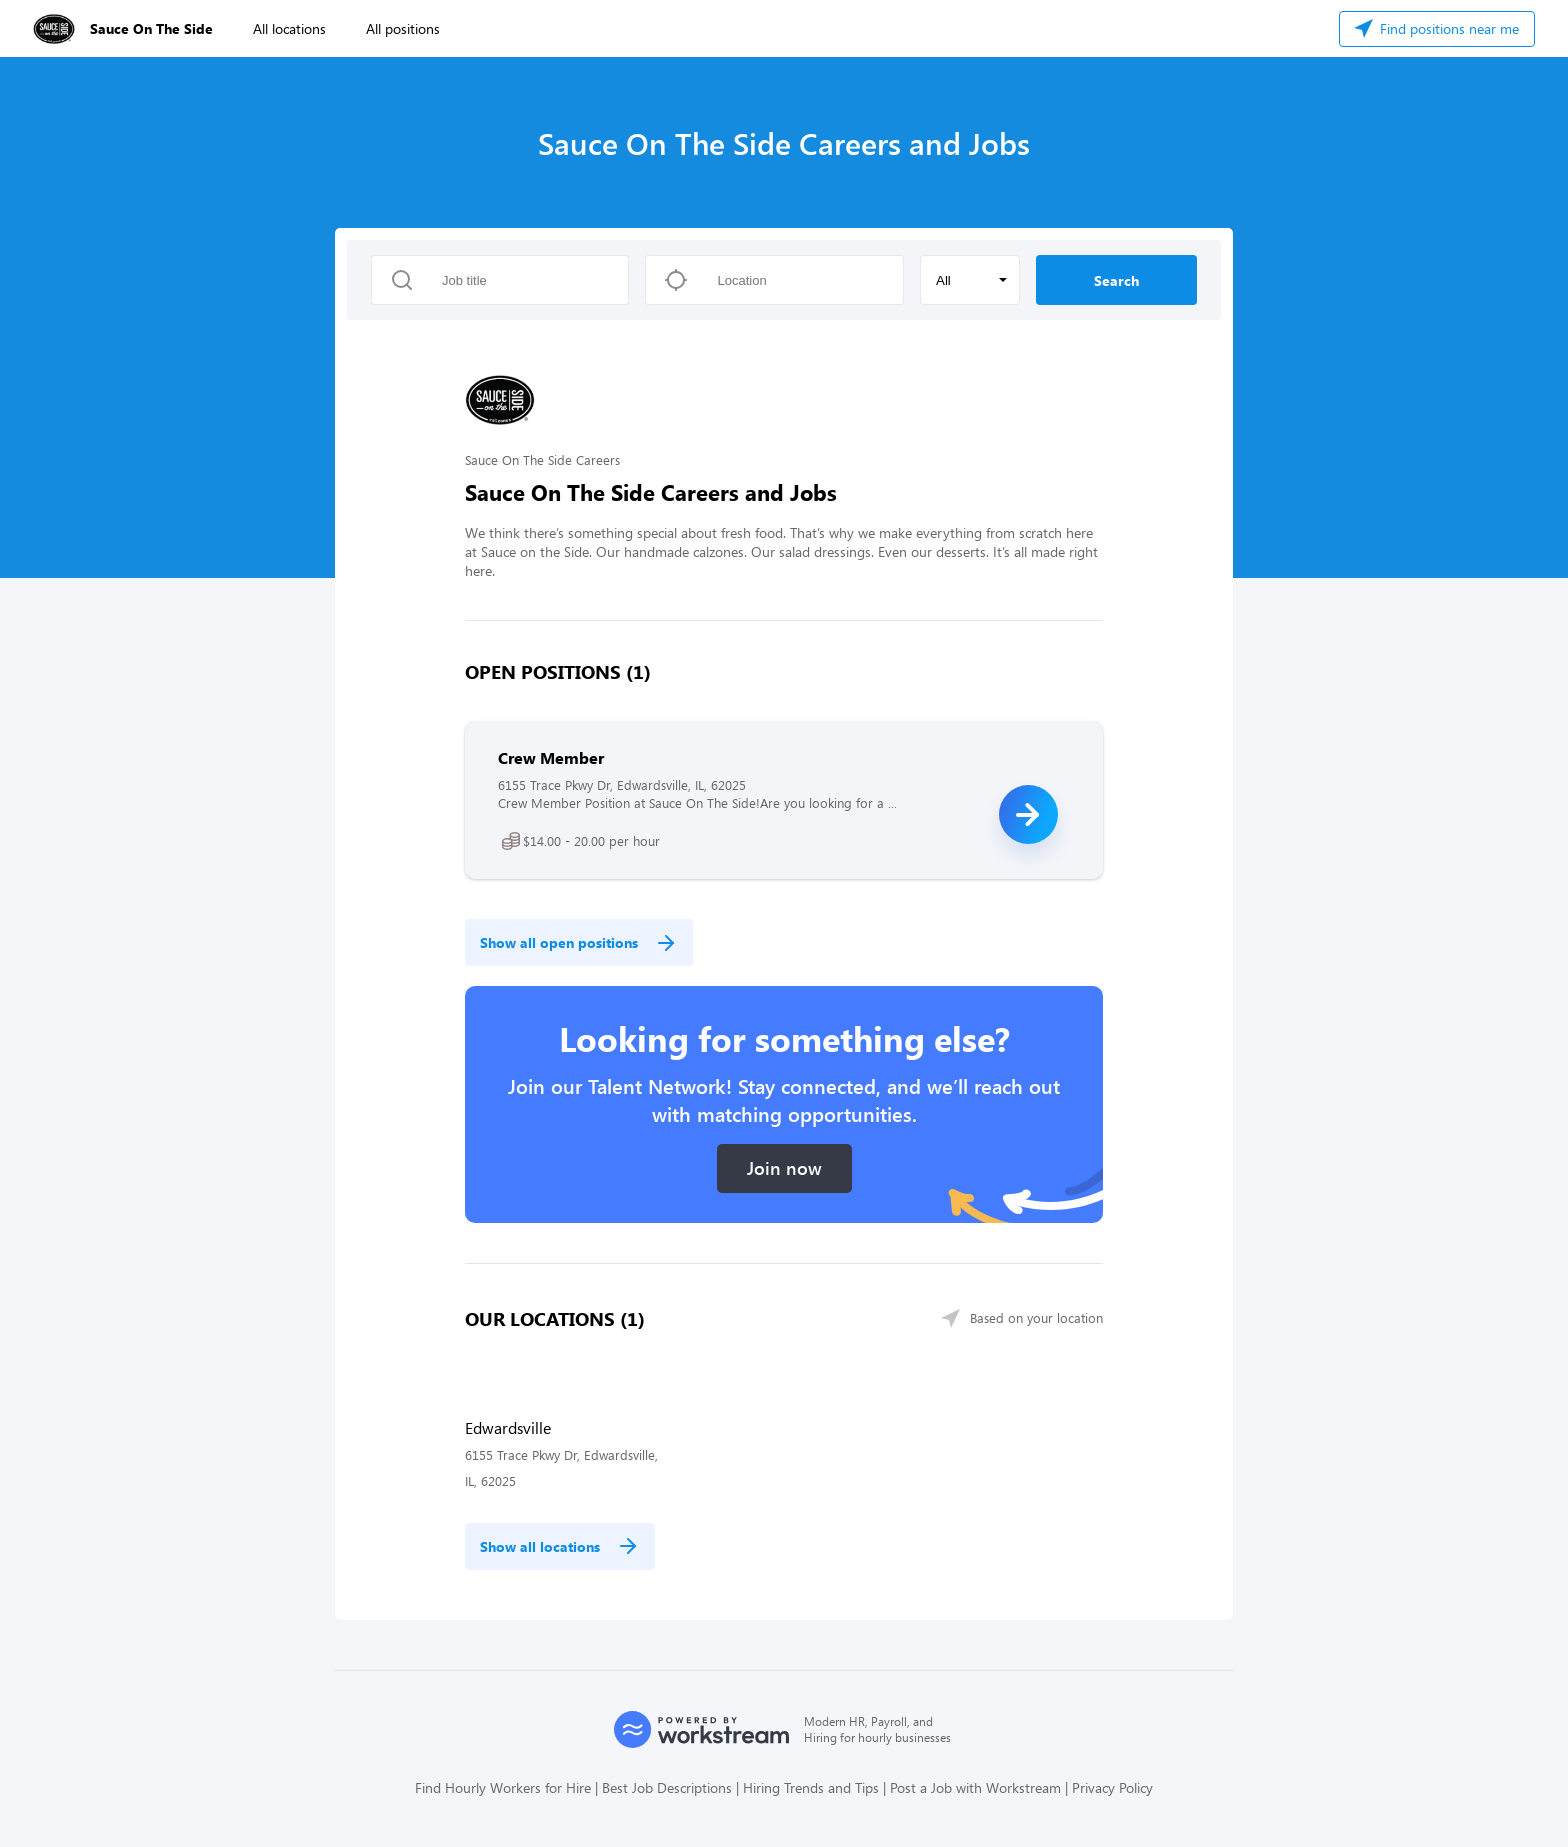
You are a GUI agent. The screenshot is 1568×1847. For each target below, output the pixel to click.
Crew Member (551, 757)
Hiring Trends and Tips (811, 1787)
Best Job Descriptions (667, 1787)
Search (1116, 280)
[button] (970, 280)
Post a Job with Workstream (975, 1787)
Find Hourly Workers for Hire (503, 1787)
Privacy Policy (1112, 1787)
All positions (403, 28)
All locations (289, 28)
